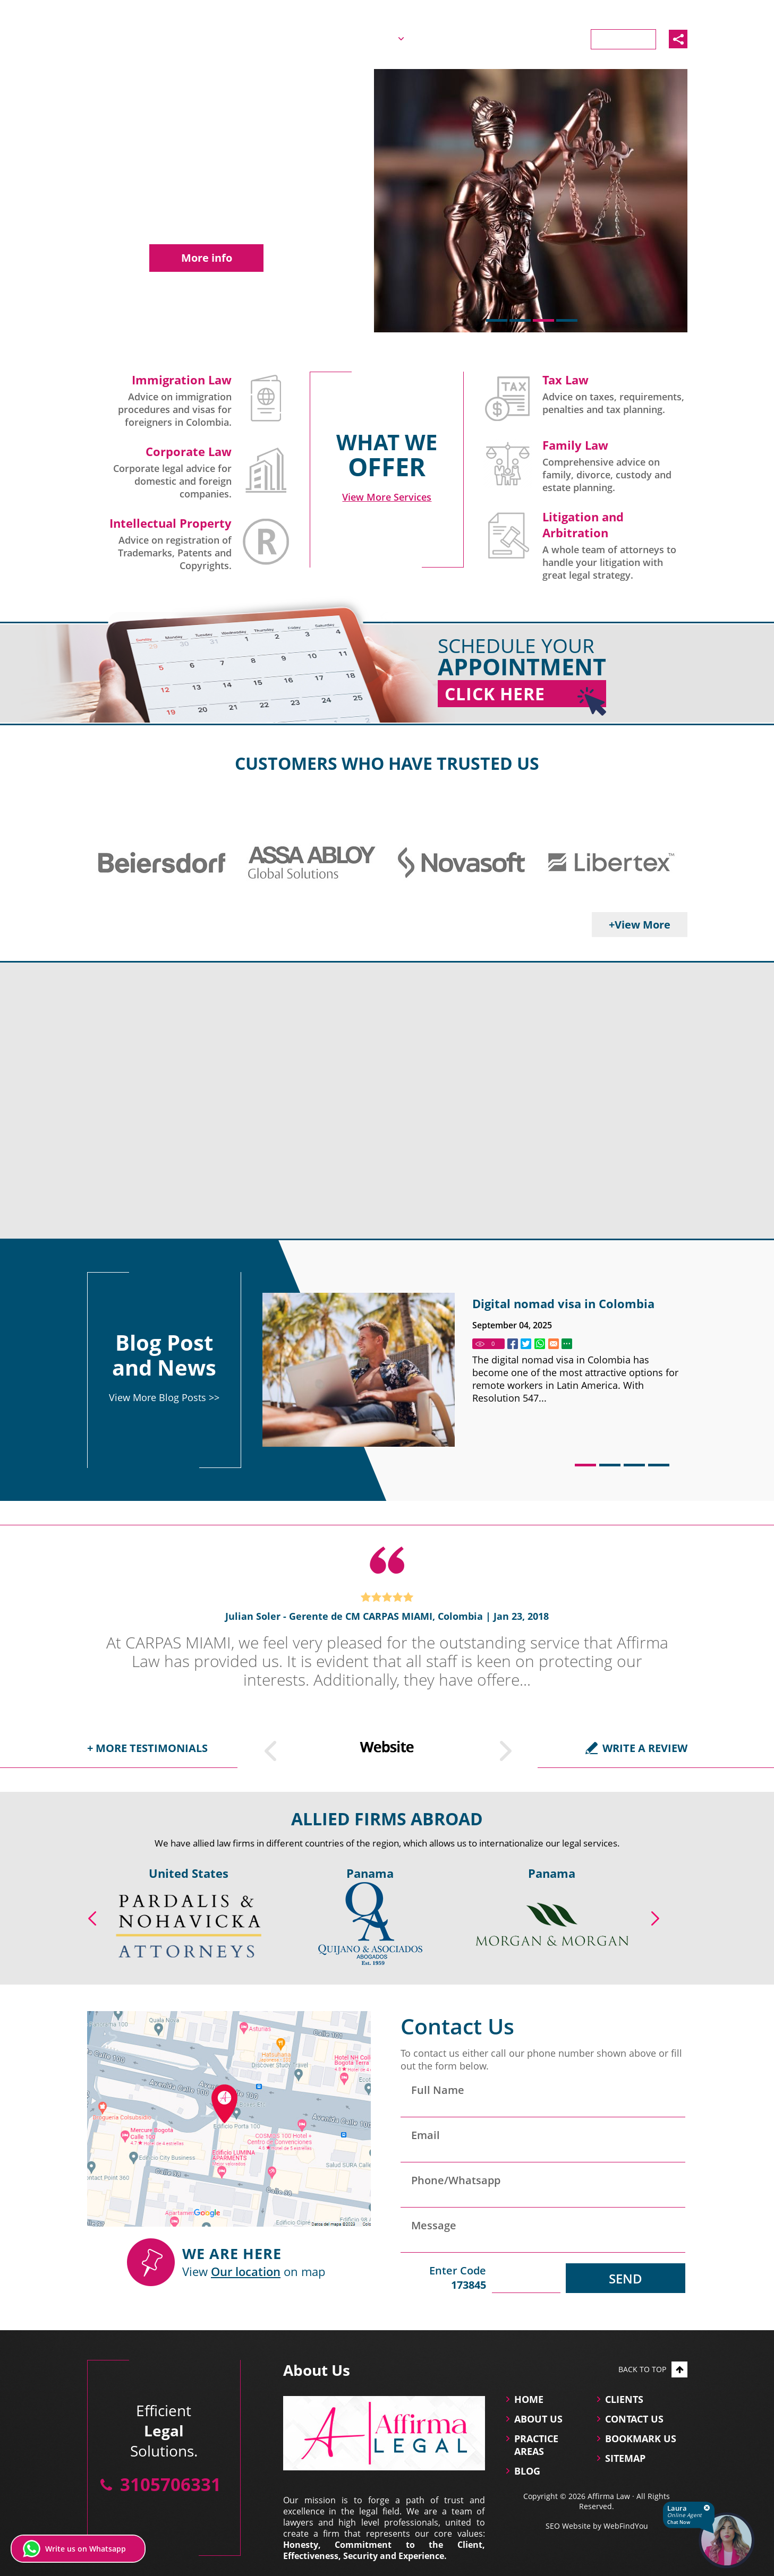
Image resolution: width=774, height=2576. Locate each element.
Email (425, 2135)
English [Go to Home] (546, 11)
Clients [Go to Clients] (560, 38)
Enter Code (443, 2277)
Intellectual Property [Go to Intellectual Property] (170, 523)
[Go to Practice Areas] (387, 497)
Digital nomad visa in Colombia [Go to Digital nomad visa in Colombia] (563, 1303)
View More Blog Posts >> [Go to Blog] (164, 1397)
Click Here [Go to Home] (525, 694)
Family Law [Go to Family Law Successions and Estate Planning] (575, 445)
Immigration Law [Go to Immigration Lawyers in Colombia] (182, 380)
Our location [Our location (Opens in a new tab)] (245, 2271)
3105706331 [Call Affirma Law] (660, 11)
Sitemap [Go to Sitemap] (625, 2458)
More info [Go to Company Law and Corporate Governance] (206, 258)
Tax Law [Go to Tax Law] (565, 380)
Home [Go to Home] (314, 38)
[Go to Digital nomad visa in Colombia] (358, 1370)
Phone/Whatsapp (455, 2180)
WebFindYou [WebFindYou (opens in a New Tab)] (625, 2526)
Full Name (437, 2090)
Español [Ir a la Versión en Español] (589, 11)
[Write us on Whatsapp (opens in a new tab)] (78, 2549)
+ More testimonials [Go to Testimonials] (147, 1748)
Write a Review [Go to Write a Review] (644, 1748)
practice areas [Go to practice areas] (536, 2445)
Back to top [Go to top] (652, 2369)
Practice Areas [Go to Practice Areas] (447, 38)
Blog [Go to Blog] (513, 38)
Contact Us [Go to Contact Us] (623, 39)
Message (433, 2225)
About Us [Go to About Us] (372, 38)
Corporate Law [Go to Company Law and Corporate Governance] (189, 451)
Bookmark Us (640, 2438)
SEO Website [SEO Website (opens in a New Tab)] (568, 2526)
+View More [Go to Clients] (639, 924)
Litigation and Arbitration (583, 524)
